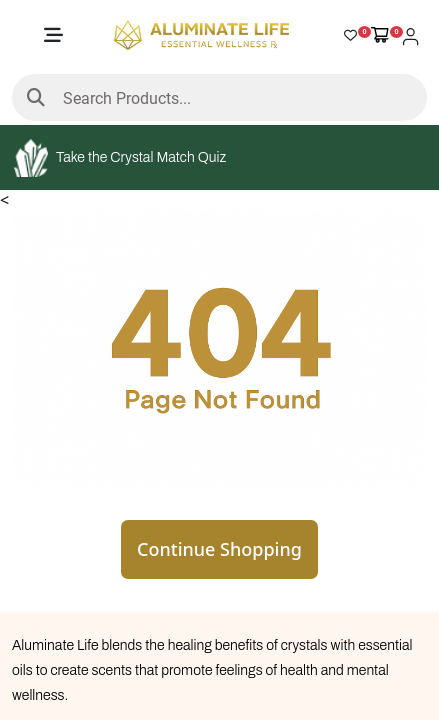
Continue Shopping (219, 549)
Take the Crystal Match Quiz (120, 158)
